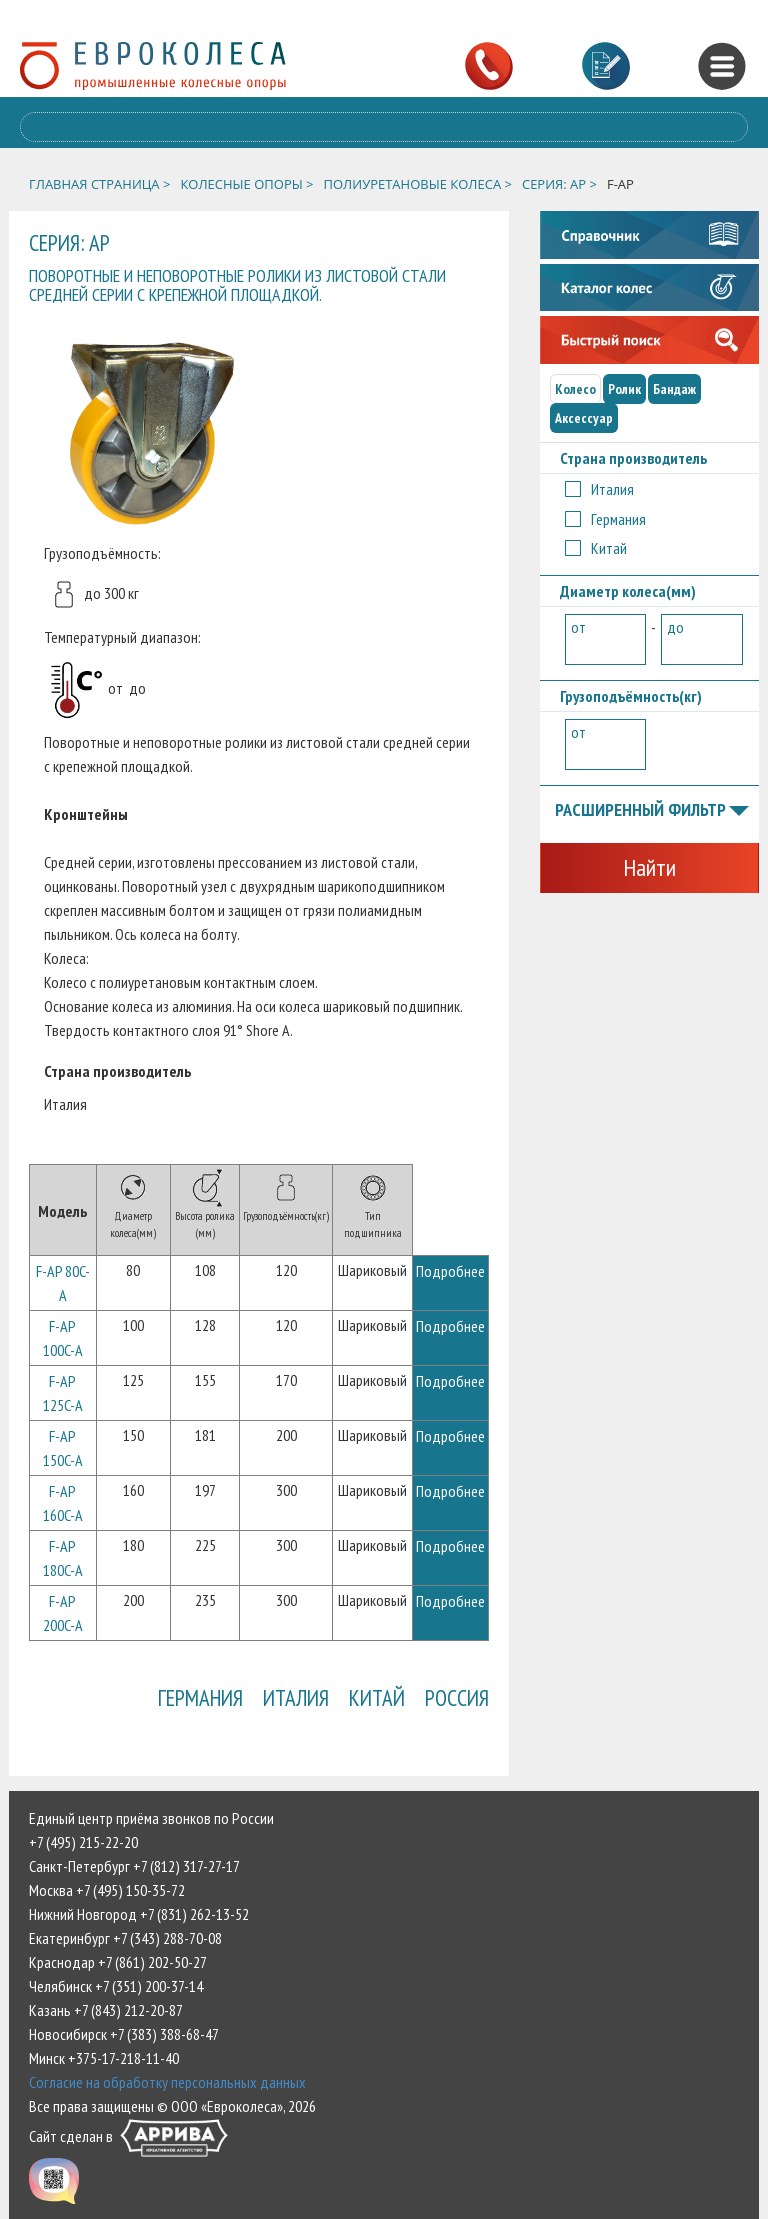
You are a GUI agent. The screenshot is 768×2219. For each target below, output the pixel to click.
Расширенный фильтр (652, 810)
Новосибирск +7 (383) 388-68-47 (124, 2034)
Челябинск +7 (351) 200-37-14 (116, 1986)
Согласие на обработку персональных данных (167, 2082)
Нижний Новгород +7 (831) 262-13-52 (139, 1914)
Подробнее (450, 1271)
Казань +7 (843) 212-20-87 (106, 2010)
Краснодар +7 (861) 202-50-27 (118, 1962)
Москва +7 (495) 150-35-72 (107, 1890)
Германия (200, 1697)
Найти (649, 867)
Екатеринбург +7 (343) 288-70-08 (125, 1938)
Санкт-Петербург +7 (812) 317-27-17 (134, 1866)
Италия (296, 1697)
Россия (457, 1697)
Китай (377, 1697)
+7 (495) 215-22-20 (83, 1842)
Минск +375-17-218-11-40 (104, 2058)
